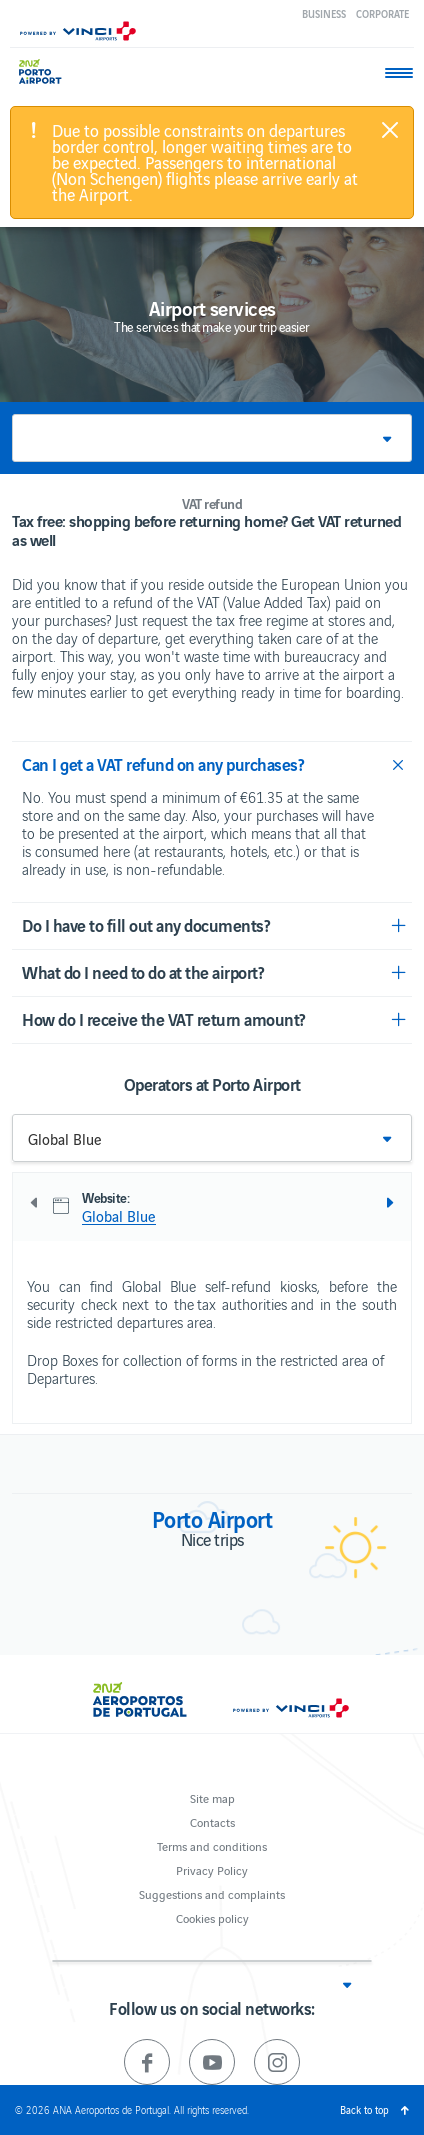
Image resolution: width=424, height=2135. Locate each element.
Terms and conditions (212, 1845)
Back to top (364, 2109)
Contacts (212, 1821)
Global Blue (119, 1216)
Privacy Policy (212, 1869)
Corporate (382, 13)
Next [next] (389, 1203)
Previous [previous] (35, 1203)
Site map (212, 1797)
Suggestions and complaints (212, 1893)
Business (324, 13)
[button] (212, 438)
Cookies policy (212, 1917)
